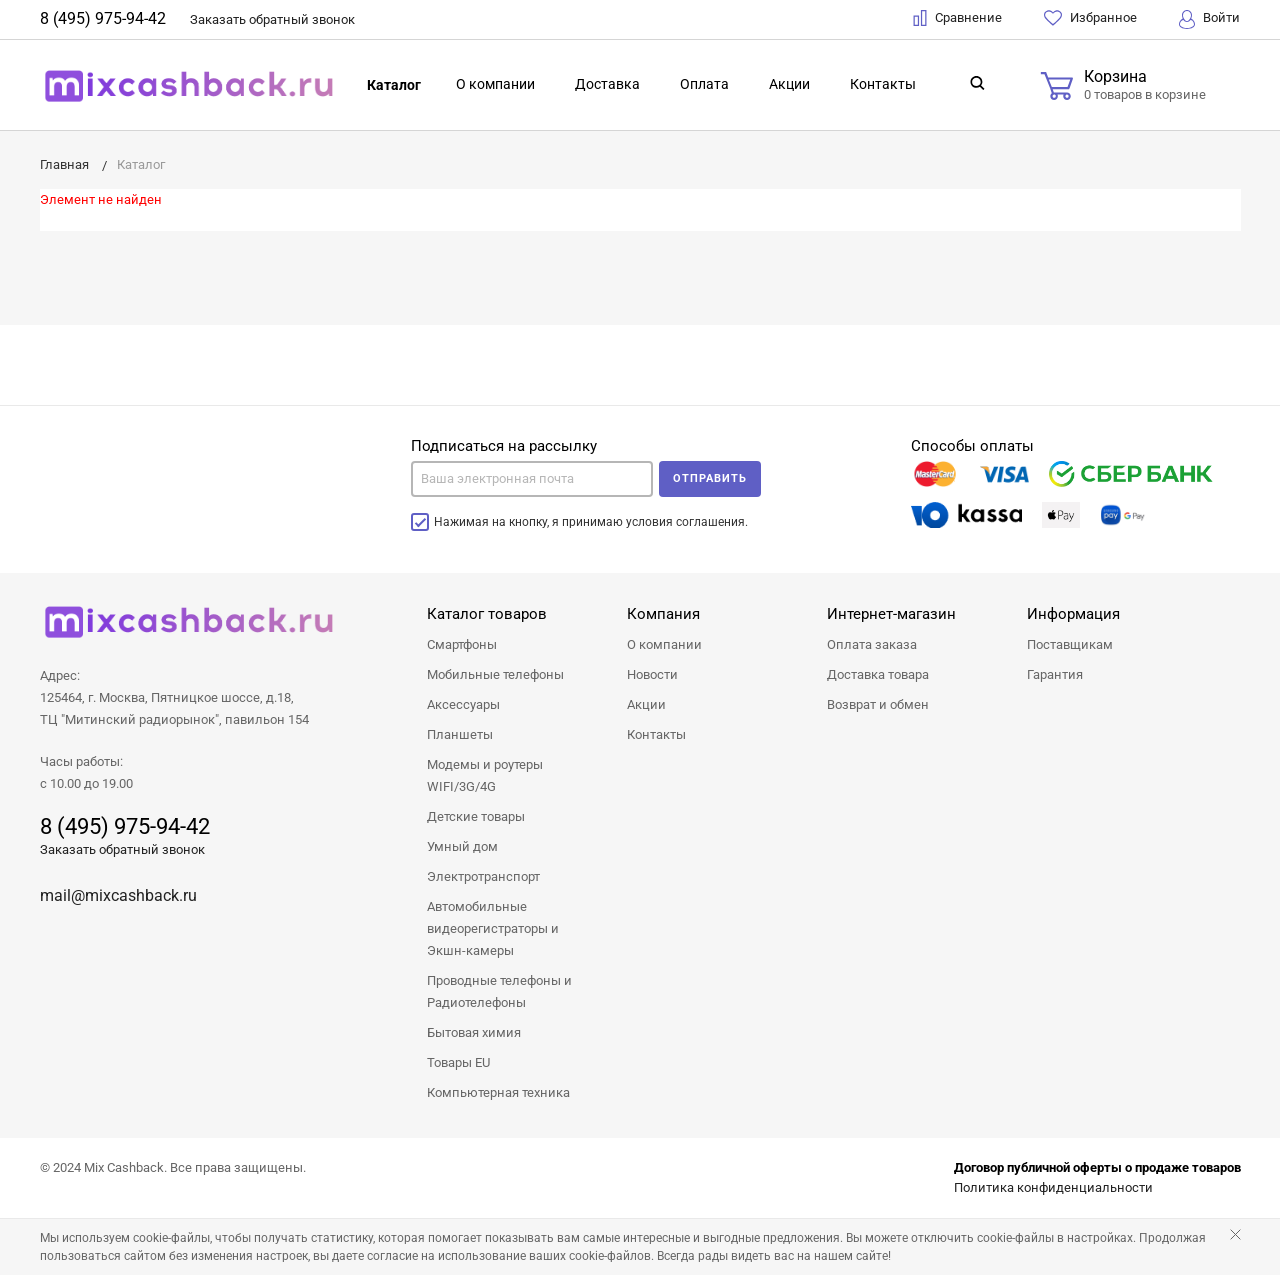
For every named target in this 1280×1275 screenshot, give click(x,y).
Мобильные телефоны (495, 674)
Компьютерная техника (498, 1092)
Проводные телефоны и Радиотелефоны (499, 991)
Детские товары (476, 816)
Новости (652, 674)
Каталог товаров (487, 614)
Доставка (607, 84)
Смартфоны (462, 644)
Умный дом (462, 846)
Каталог (394, 85)
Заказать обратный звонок (122, 849)
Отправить (710, 478)
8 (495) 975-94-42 (103, 18)
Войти (1209, 19)
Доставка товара (878, 674)
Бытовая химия (474, 1032)
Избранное (1090, 18)
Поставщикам (1070, 644)
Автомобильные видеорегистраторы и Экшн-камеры (493, 928)
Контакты (883, 84)
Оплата (704, 84)
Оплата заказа (872, 644)
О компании (495, 84)
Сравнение (957, 18)
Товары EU (458, 1062)
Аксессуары (463, 704)
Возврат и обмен (878, 704)
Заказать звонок (272, 19)
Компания (663, 614)
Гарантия (1055, 674)
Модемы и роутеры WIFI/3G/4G (485, 775)
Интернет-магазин (891, 614)
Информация (1073, 614)
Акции (789, 84)
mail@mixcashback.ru (118, 895)
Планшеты (460, 734)
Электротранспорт (483, 876)
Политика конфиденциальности (1053, 1187)
